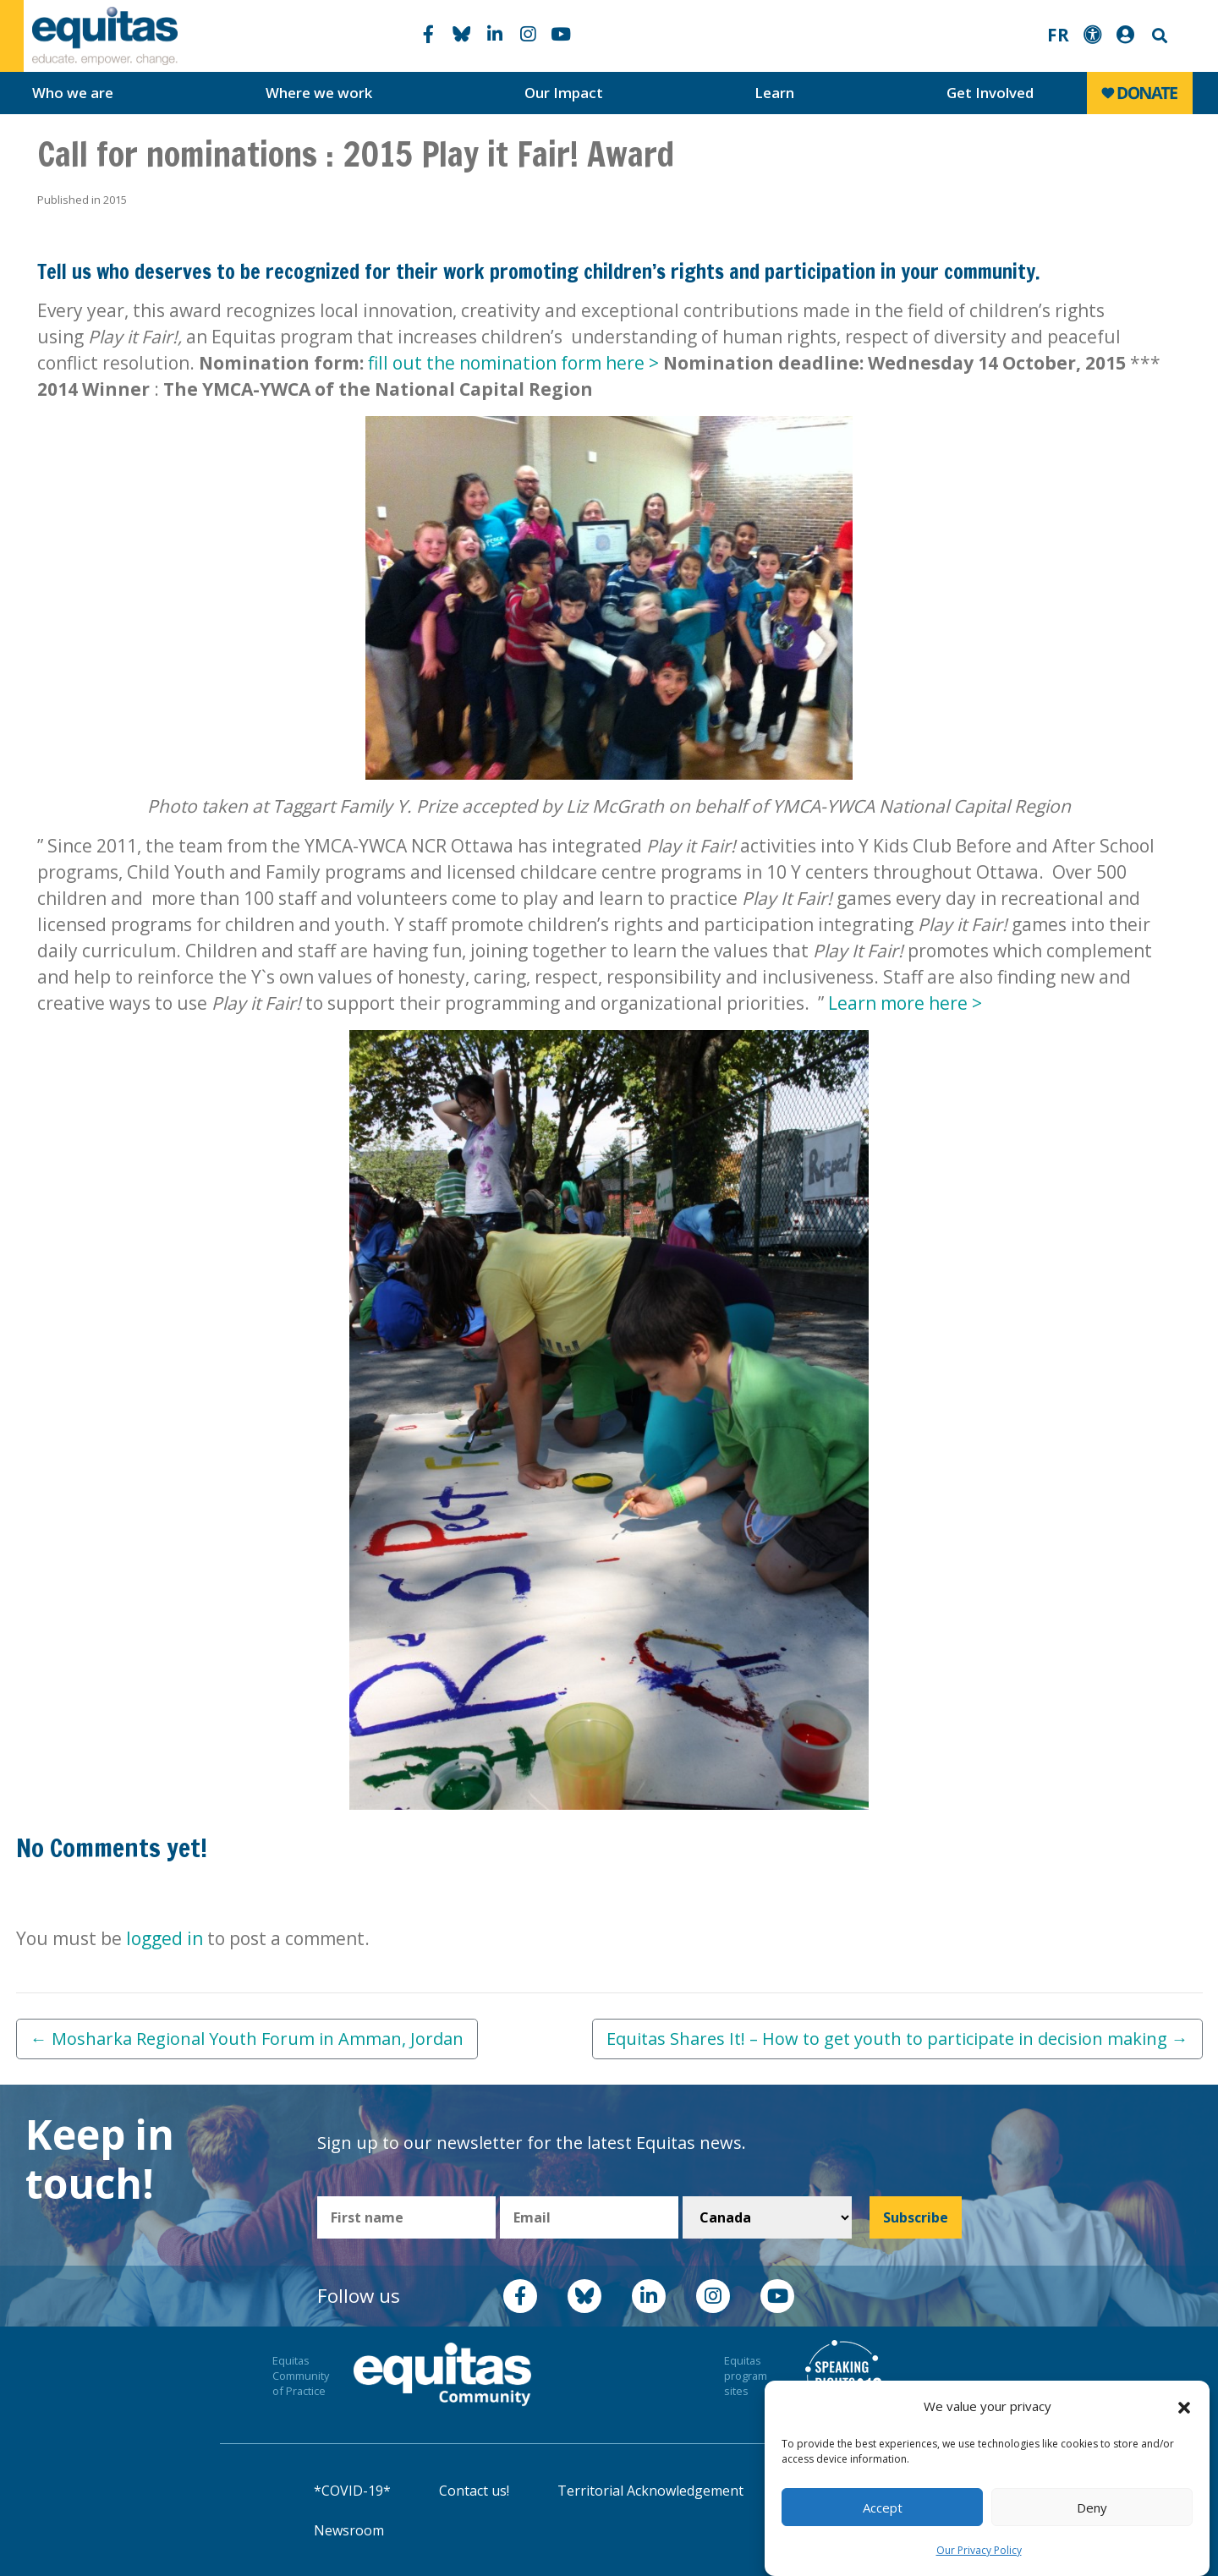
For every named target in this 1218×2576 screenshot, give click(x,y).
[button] (1184, 2406)
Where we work (319, 92)
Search (1158, 36)
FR (1058, 35)
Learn (774, 92)
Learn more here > (905, 1003)
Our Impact (563, 92)
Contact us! (474, 2490)
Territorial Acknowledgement (650, 2490)
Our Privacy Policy (979, 2550)
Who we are (72, 92)
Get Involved (990, 92)
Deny (1092, 2507)
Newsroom (349, 2530)
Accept (883, 2507)
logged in (164, 1938)
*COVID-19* (352, 2490)
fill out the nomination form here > (515, 363)
